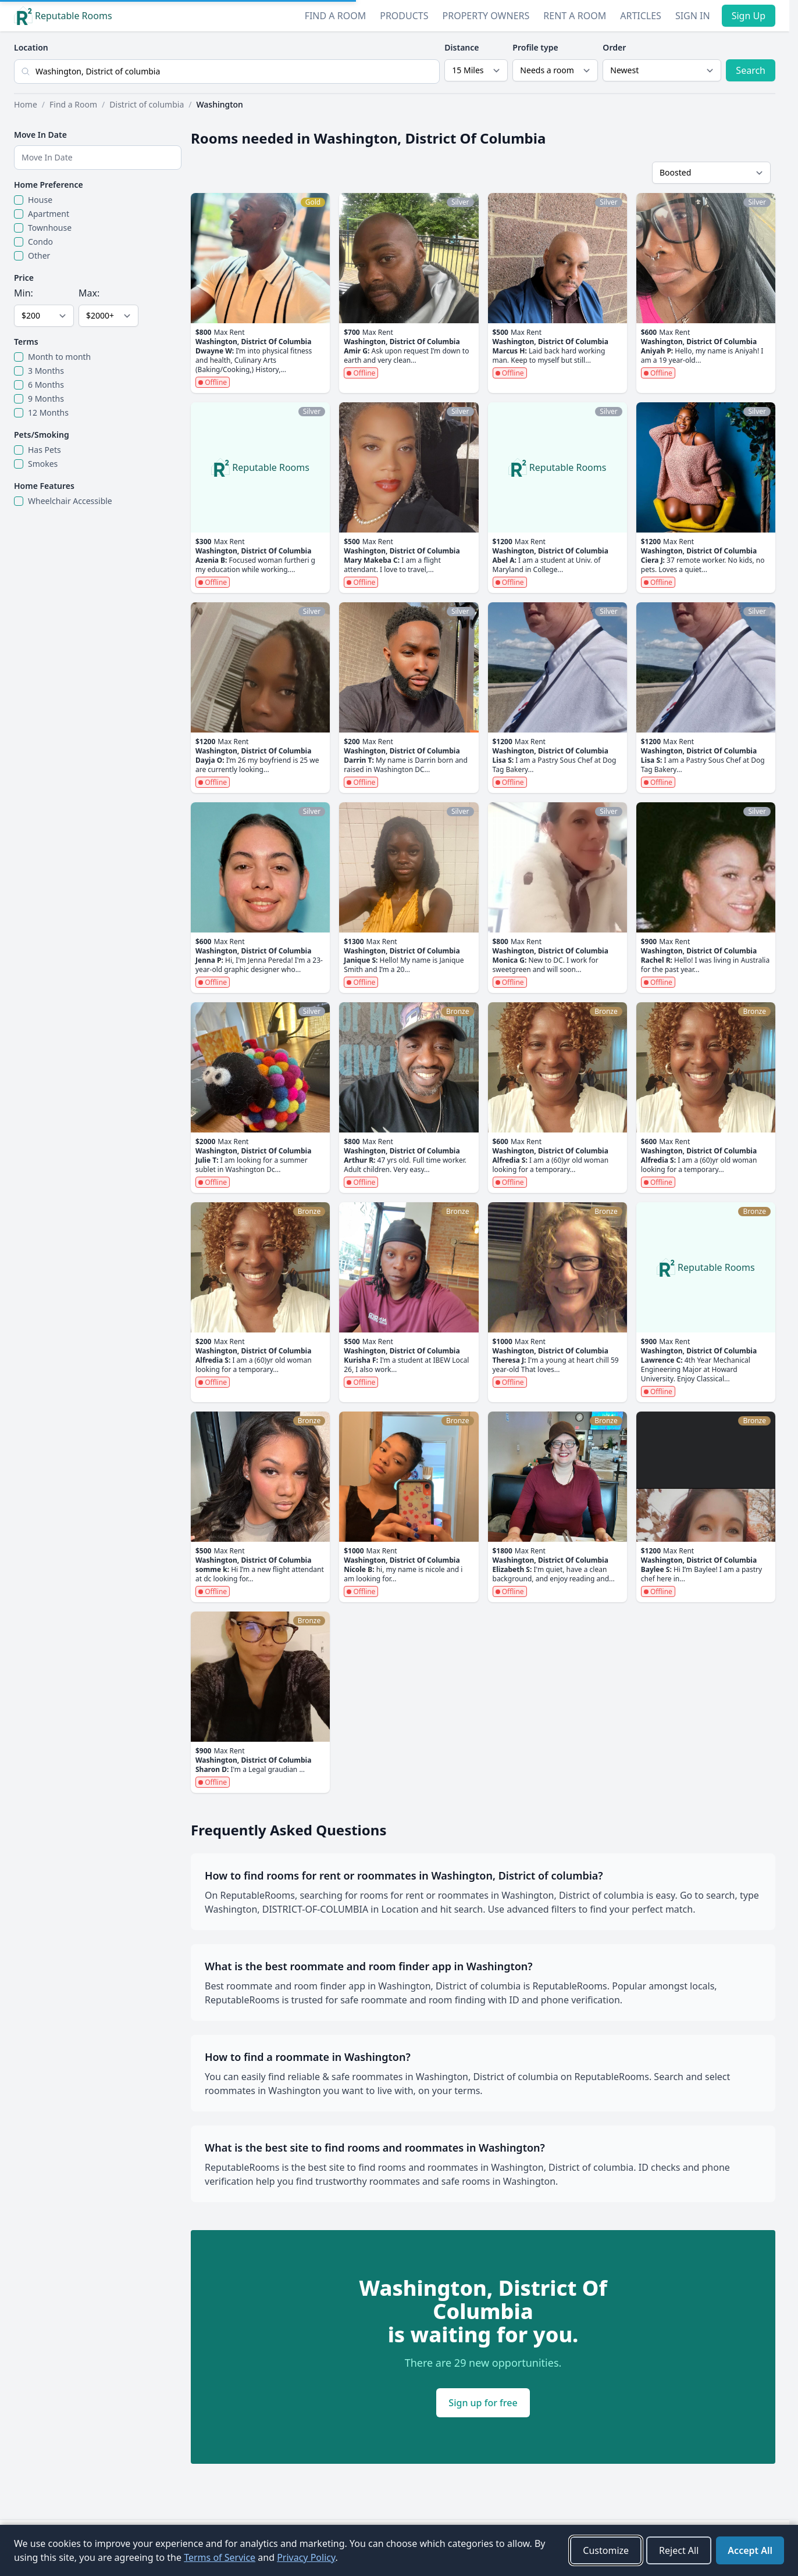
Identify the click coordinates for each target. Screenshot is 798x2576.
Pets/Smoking (41, 434)
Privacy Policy (306, 2557)
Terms (26, 341)
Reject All (679, 2550)
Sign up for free (482, 2402)
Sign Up (748, 15)
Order (614, 47)
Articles (640, 15)
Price (24, 277)
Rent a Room (574, 15)
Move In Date (40, 134)
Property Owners (486, 15)
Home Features (44, 485)
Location (31, 47)
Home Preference (48, 184)
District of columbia (146, 104)
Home (25, 104)
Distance (461, 47)
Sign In (692, 15)
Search (750, 70)
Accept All (750, 2550)
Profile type (535, 47)
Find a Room (335, 15)
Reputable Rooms (63, 15)
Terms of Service (219, 2557)
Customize (606, 2550)
